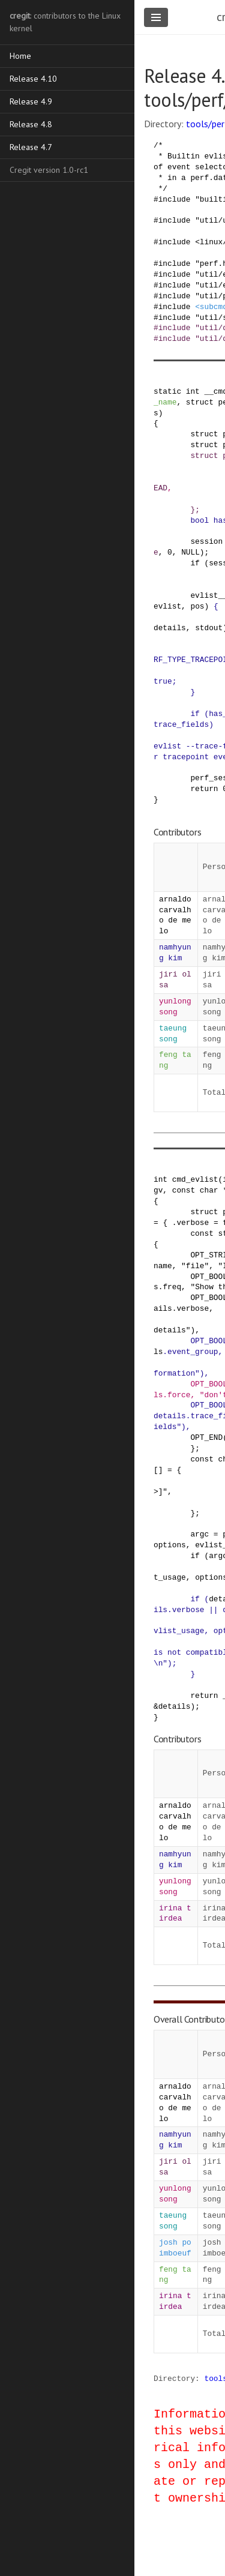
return (204, 788)
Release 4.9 (31, 101)
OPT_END (206, 1437)
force (178, 1394)
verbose (192, 1222)
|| (213, 1609)
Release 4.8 (31, 124)
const (183, 1190)
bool (199, 520)
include (174, 199)
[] (158, 1469)
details (170, 627)
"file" (195, 1265)
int (193, 391)
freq (172, 1286)
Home (20, 55)
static (167, 391)
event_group (192, 1351)
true (163, 681)
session (206, 541)
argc (199, 1534)
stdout (209, 627)
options (170, 1544)
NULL (190, 552)
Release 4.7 (31, 147)
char (209, 1190)
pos (197, 606)
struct (200, 402)
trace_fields (181, 724)
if (194, 563)
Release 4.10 (33, 78)
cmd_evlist (195, 1179)
